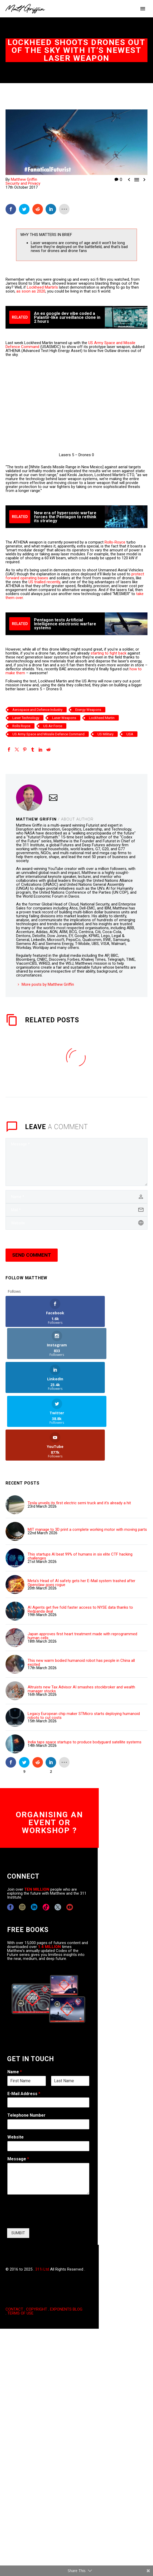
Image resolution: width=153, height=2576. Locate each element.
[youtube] (69, 1841)
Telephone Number (26, 2049)
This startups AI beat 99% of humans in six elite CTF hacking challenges (80, 1490)
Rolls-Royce (115, 542)
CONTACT (14, 2243)
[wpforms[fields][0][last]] (70, 2015)
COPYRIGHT (36, 2243)
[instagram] (22, 1841)
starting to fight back (108, 653)
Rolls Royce (21, 726)
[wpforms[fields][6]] (48, 2058)
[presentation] (47, 2153)
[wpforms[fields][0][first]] (26, 2015)
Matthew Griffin (24, 179)
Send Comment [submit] (31, 1255)
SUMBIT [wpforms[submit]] (18, 2167)
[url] (76, 1223)
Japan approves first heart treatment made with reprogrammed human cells (82, 1570)
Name (14, 2005)
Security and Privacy (23, 183)
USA (129, 734)
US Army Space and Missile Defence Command (48, 734)
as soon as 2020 (30, 291)
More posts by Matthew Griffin (48, 984)
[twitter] (58, 1841)
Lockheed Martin (102, 718)
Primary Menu (142, 8)
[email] (76, 1209)
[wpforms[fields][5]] (48, 2080)
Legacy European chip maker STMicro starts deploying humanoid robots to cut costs (84, 1650)
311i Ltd (42, 2203)
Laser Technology (25, 718)
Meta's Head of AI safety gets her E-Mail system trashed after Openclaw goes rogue (81, 1517)
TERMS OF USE (20, 2247)
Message (18, 2092)
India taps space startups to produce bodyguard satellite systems (84, 1676)
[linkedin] (34, 1841)
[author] (76, 1196)
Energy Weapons (88, 710)
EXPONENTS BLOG (66, 2243)
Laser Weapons (64, 718)
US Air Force (52, 726)
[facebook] (10, 1841)
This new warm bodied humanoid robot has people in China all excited (81, 1597)
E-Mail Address (23, 2027)
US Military (105, 734)
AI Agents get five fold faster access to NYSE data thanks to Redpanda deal (80, 1543)
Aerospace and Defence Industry (37, 710)
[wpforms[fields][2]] (48, 2113)
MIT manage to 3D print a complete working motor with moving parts (87, 1464)
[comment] (76, 1162)
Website (15, 2071)
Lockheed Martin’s (42, 287)
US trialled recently (44, 582)
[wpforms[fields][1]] (48, 2036)
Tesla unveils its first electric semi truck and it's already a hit (79, 1437)
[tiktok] (46, 1841)
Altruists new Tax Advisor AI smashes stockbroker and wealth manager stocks (81, 1623)
